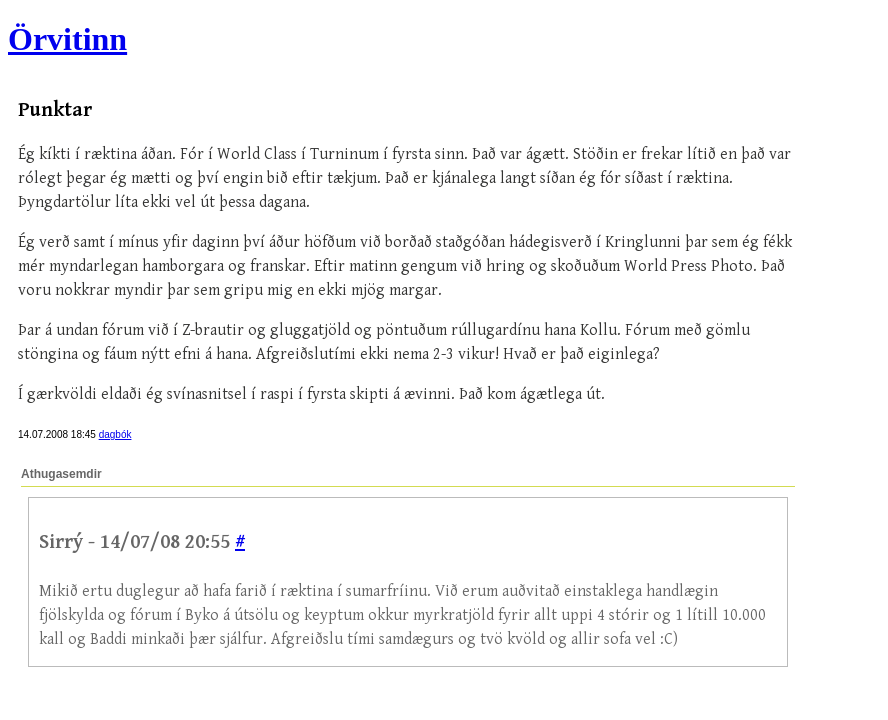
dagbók (115, 434)
